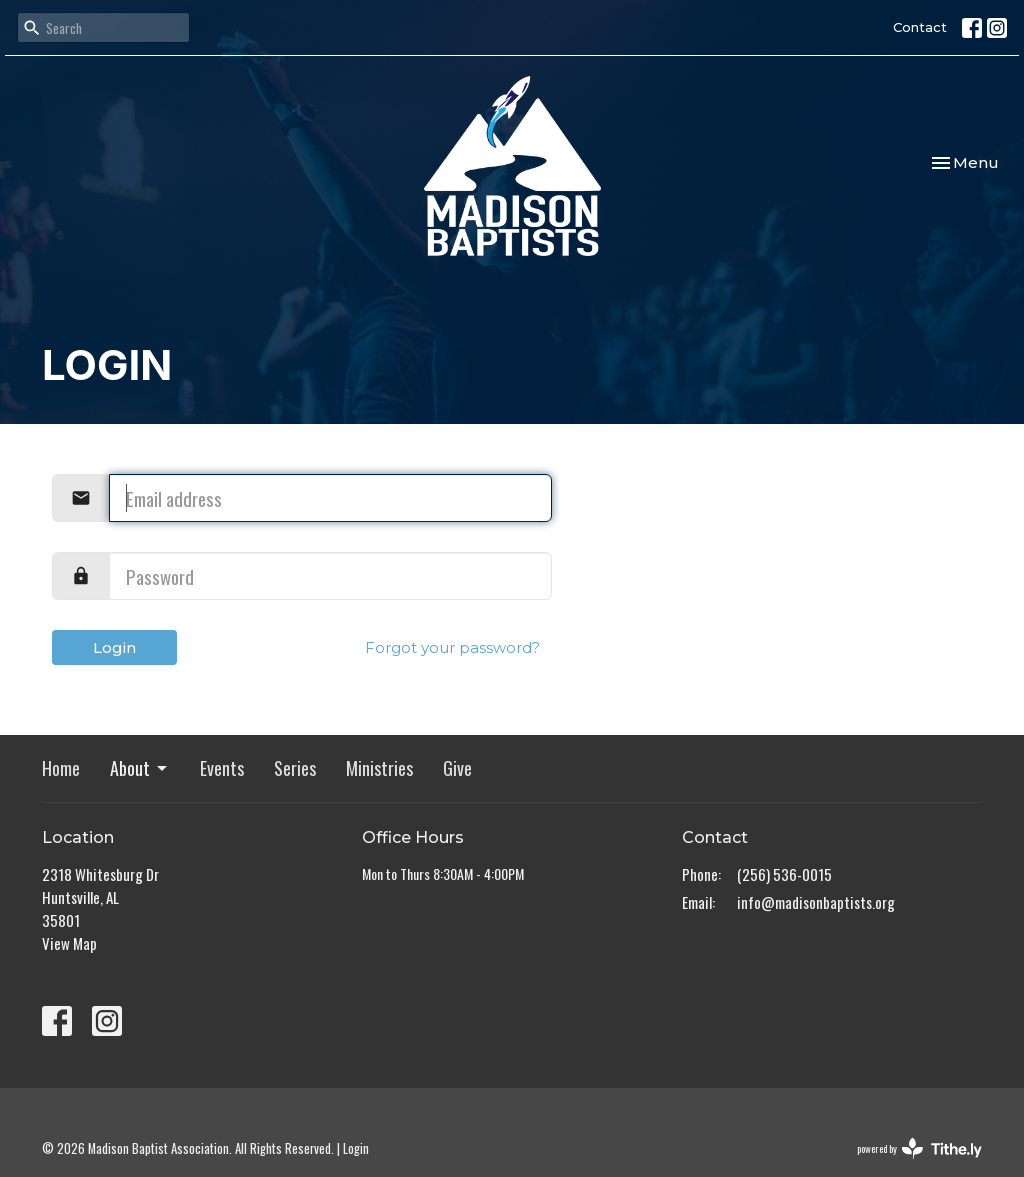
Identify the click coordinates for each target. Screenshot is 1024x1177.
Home (61, 768)
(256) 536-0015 (784, 874)
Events (222, 768)
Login (114, 647)
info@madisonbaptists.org (816, 902)
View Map (69, 943)
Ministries (379, 768)
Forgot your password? (452, 647)
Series (295, 768)
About (140, 768)
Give (457, 768)
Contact (920, 27)
